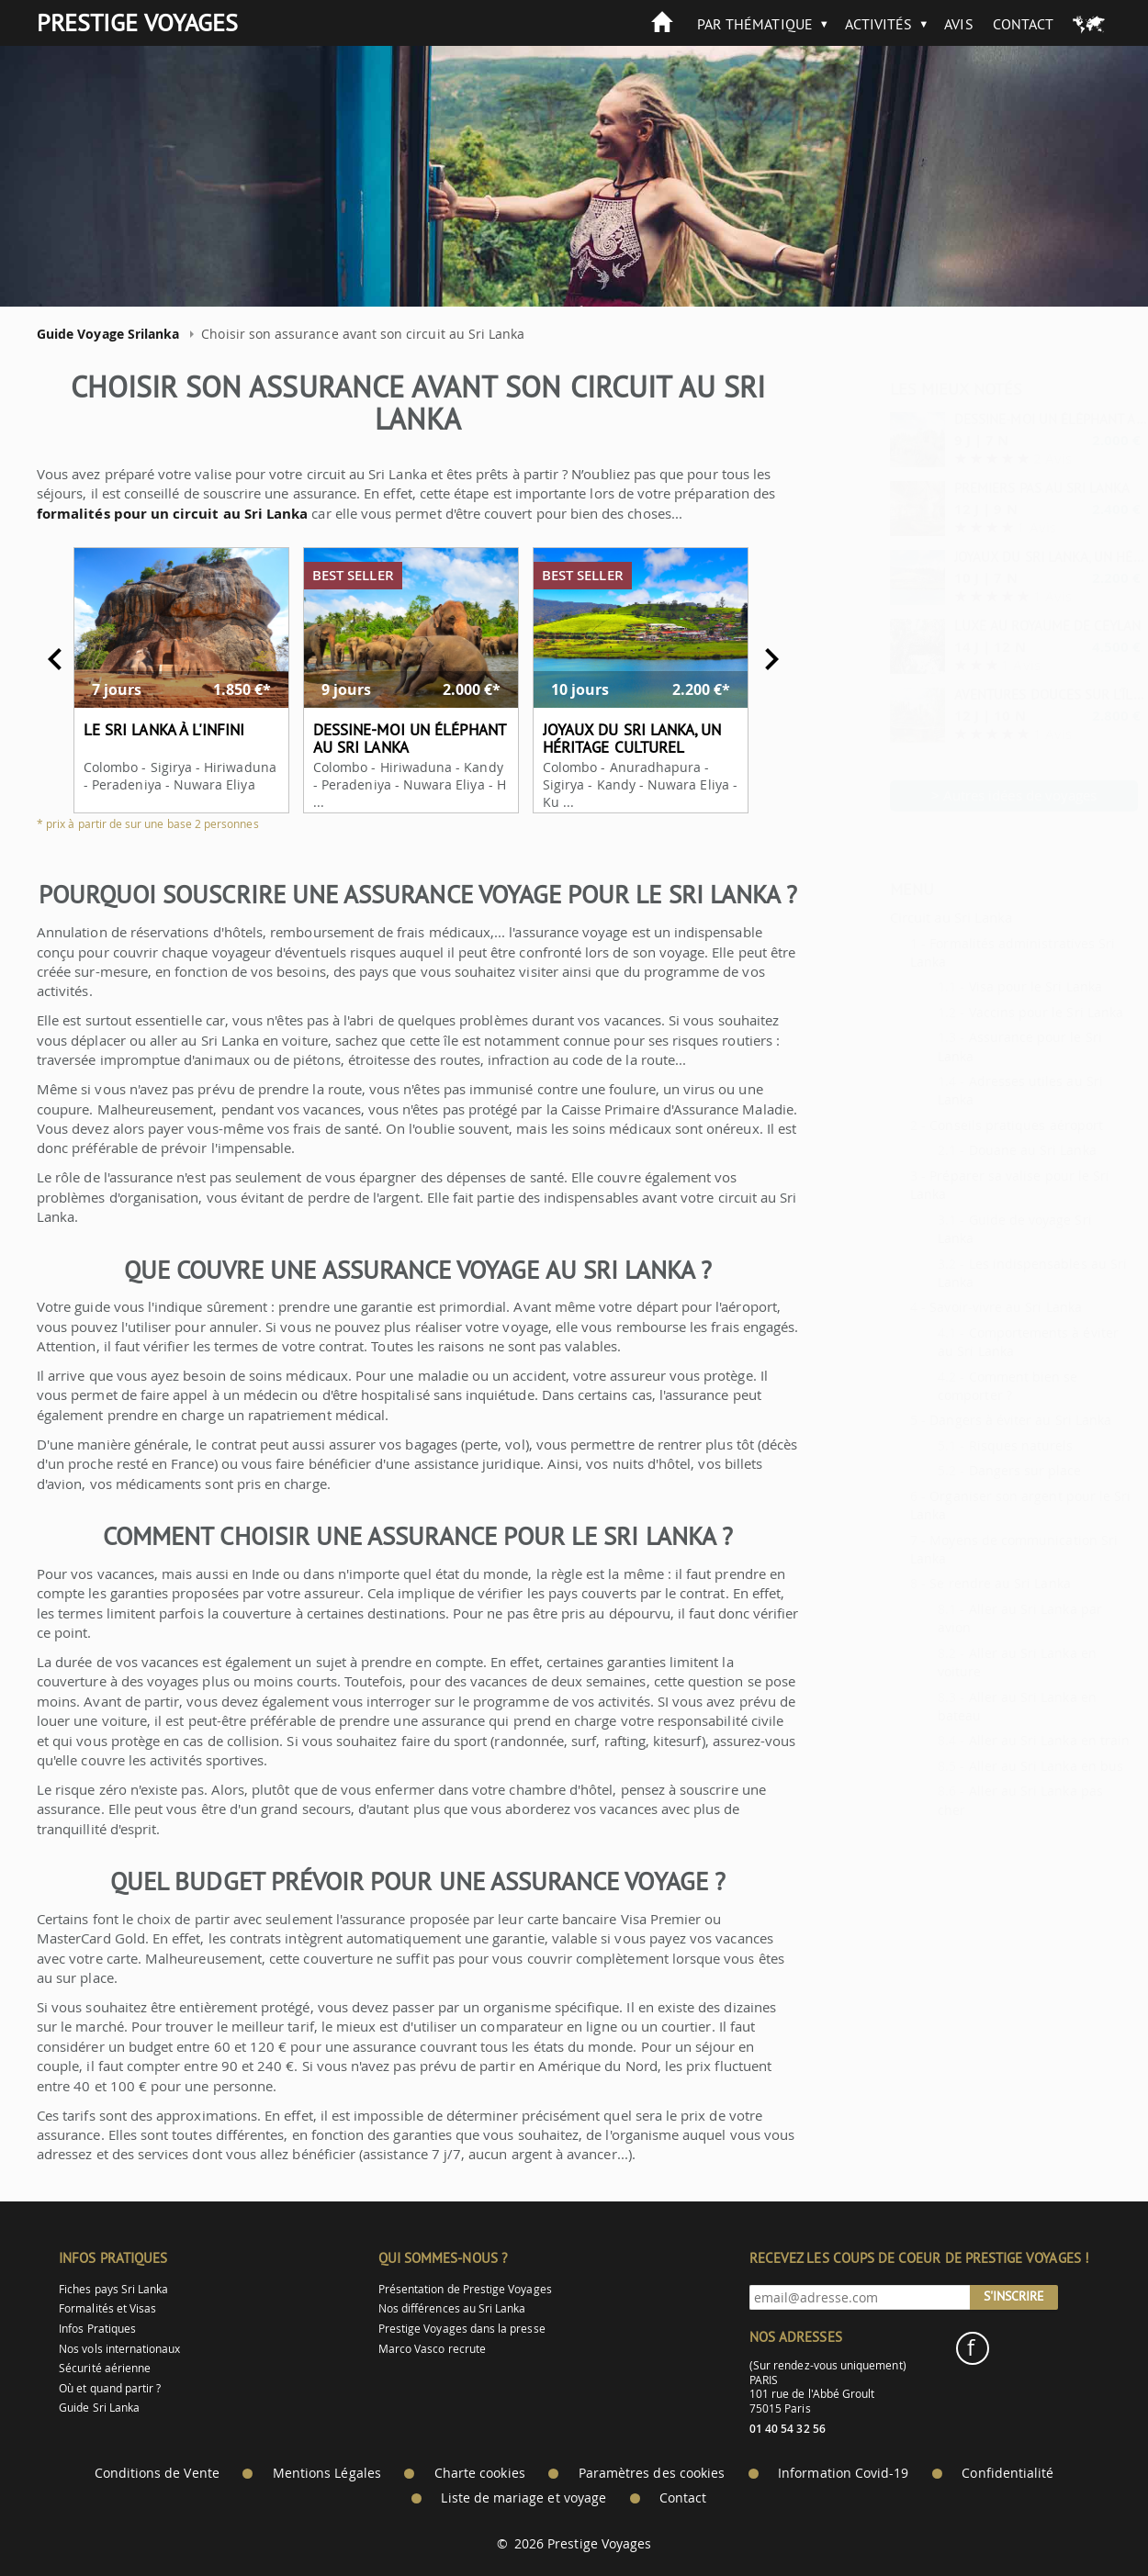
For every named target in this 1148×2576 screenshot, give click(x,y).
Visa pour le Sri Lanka (990, 986)
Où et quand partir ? (110, 2388)
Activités (879, 24)
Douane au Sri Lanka (988, 1150)
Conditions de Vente (157, 2473)
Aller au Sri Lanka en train (1005, 1740)
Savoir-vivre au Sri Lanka (960, 1307)
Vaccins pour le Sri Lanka (1001, 1012)
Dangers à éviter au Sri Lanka (975, 1419)
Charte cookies (479, 2473)
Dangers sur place (980, 1470)
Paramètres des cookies (652, 2473)
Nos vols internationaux (119, 2349)
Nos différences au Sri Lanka (452, 2308)
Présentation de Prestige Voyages (465, 2289)
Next (758, 659)
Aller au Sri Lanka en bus (1001, 1766)
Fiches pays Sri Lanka (113, 2289)
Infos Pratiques (97, 2328)
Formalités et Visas (107, 2308)
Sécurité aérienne (105, 2368)
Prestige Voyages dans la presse (462, 2328)
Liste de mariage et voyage (523, 2498)
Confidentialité (1007, 2473)
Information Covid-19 (843, 2473)
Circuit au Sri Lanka (906, 917)
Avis (958, 24)
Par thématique (755, 24)
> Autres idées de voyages (969, 795)
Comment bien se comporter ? (962, 1386)
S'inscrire (1014, 2296)
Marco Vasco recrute (432, 2349)
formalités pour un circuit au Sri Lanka (159, 513)
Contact (1023, 24)
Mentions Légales (327, 2473)
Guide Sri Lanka (99, 2407)
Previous (42, 659)
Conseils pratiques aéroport (971, 1125)
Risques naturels (976, 1445)
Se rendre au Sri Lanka (954, 1583)
